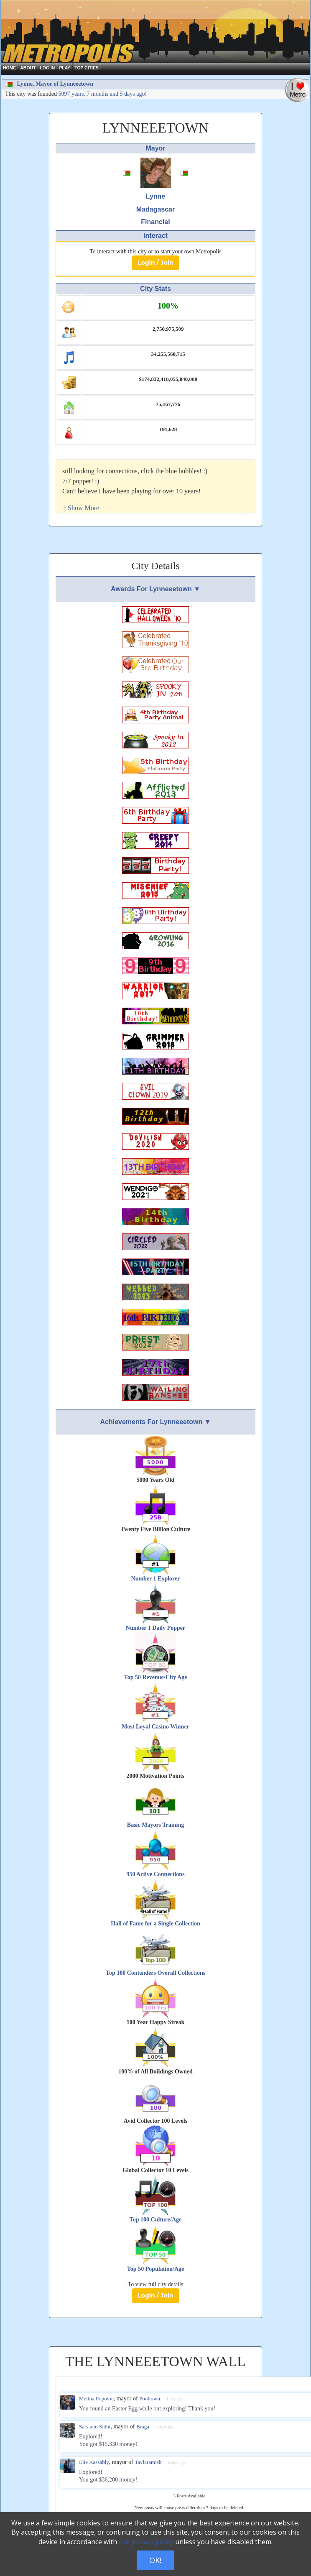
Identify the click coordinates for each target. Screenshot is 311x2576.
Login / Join (155, 262)
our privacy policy (146, 2541)
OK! (155, 2560)
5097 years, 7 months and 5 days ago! (103, 94)
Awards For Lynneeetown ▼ (155, 588)
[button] (80, 507)
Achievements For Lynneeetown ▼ (155, 1421)
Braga (142, 2426)
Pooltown (149, 2398)
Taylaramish (148, 2462)
